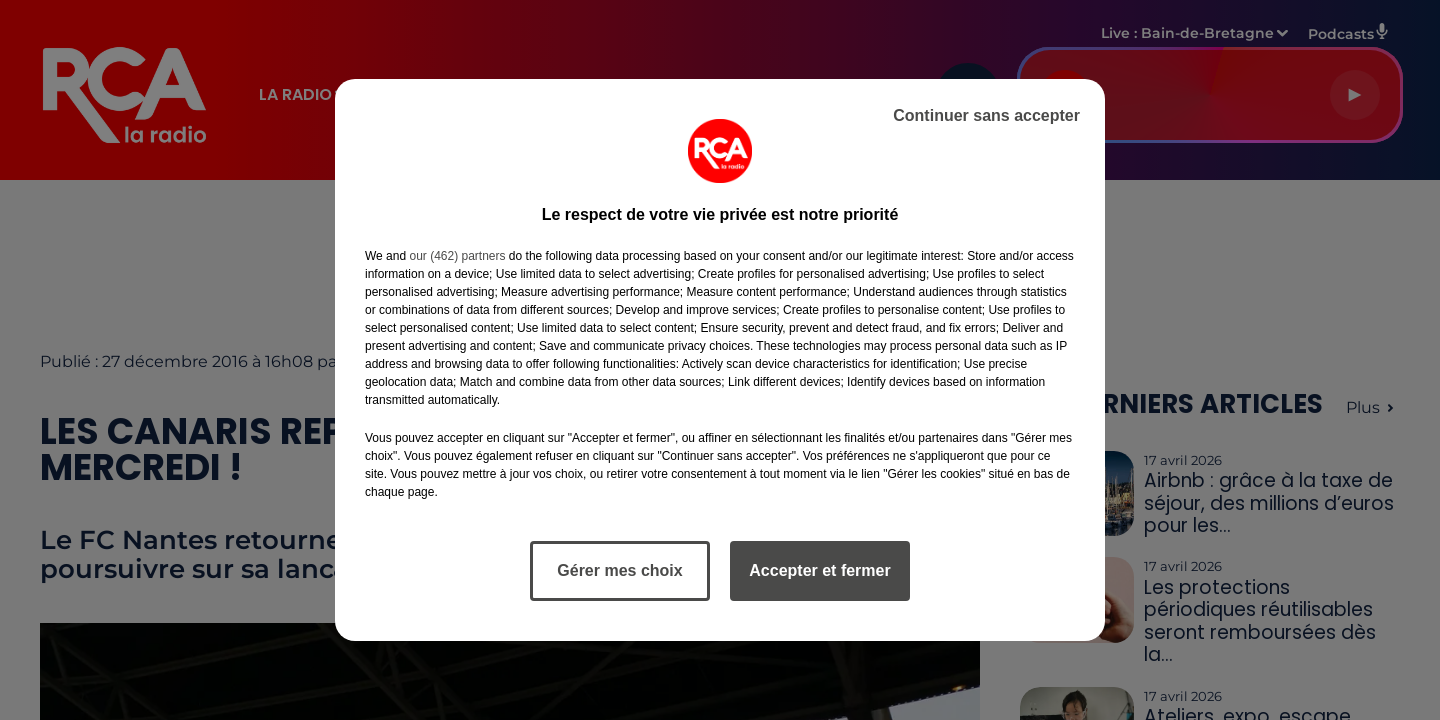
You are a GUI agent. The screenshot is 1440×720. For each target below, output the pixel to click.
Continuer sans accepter (986, 115)
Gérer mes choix (619, 570)
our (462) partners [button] (457, 256)
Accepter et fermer (819, 570)
